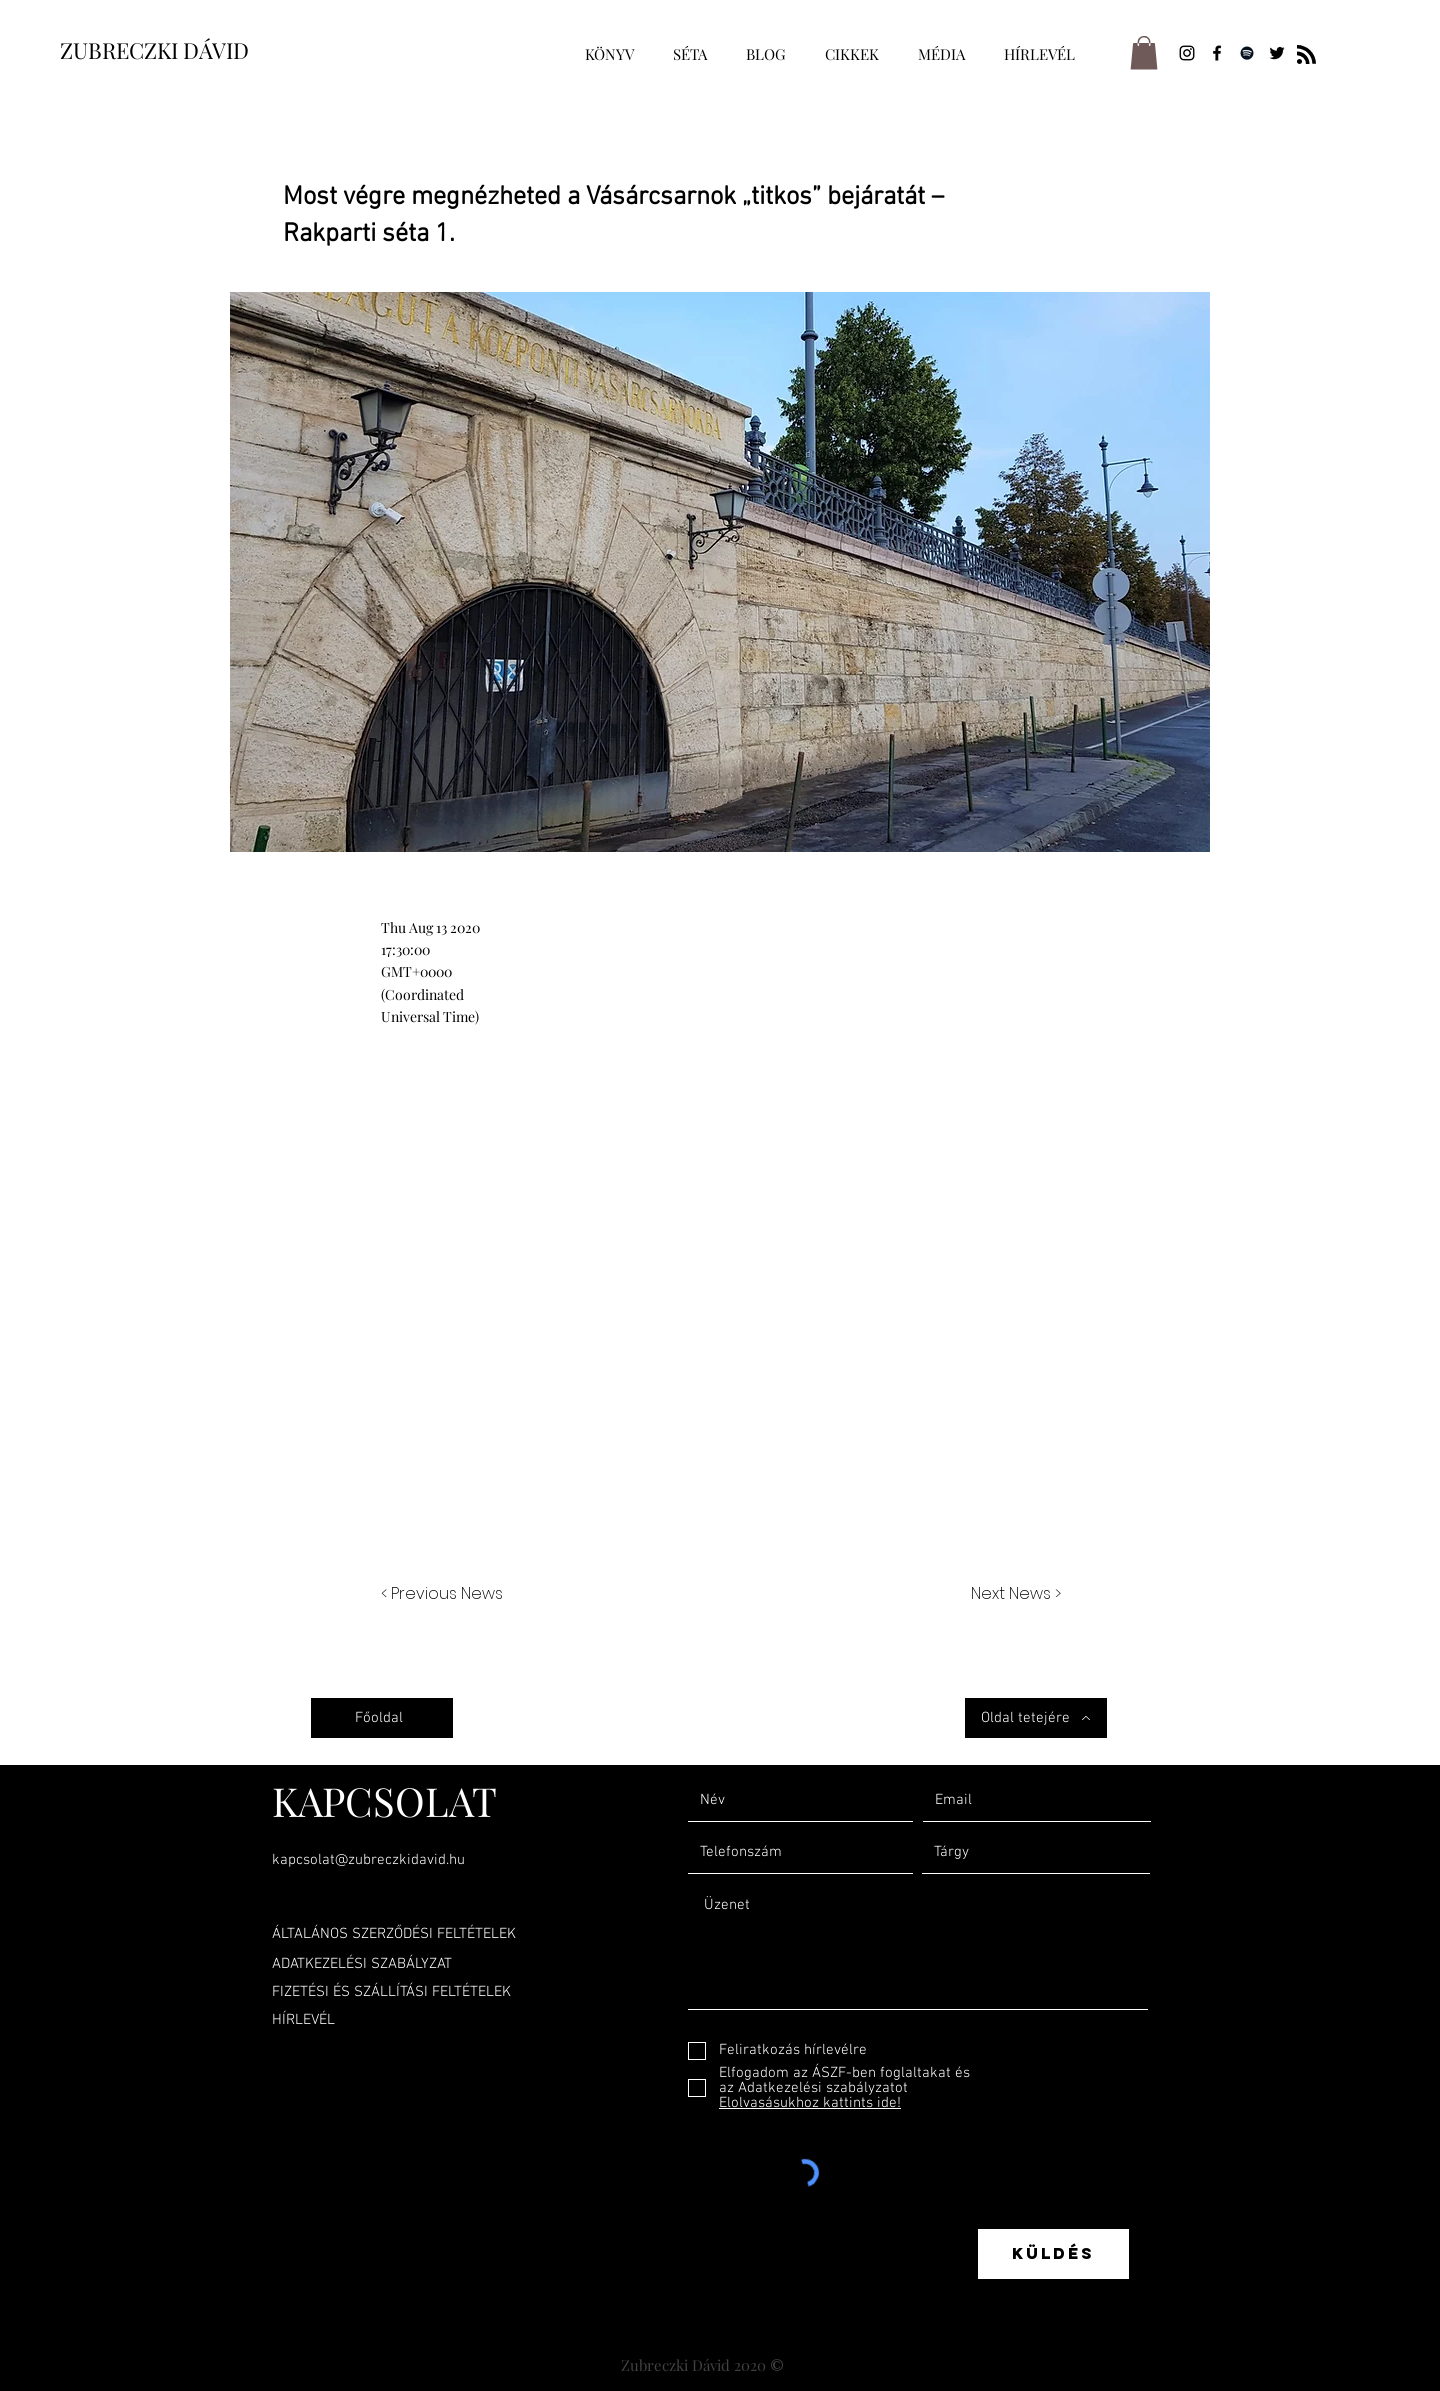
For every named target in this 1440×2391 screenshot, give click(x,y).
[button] (1144, 52)
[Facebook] (1217, 53)
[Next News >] (1011, 1595)
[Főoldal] (382, 1718)
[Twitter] (1277, 53)
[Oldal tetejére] (1036, 1718)
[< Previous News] (447, 1595)
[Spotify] (1247, 53)
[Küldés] (1053, 2254)
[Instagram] (1187, 53)
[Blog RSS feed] (1306, 55)
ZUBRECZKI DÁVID (154, 50)
